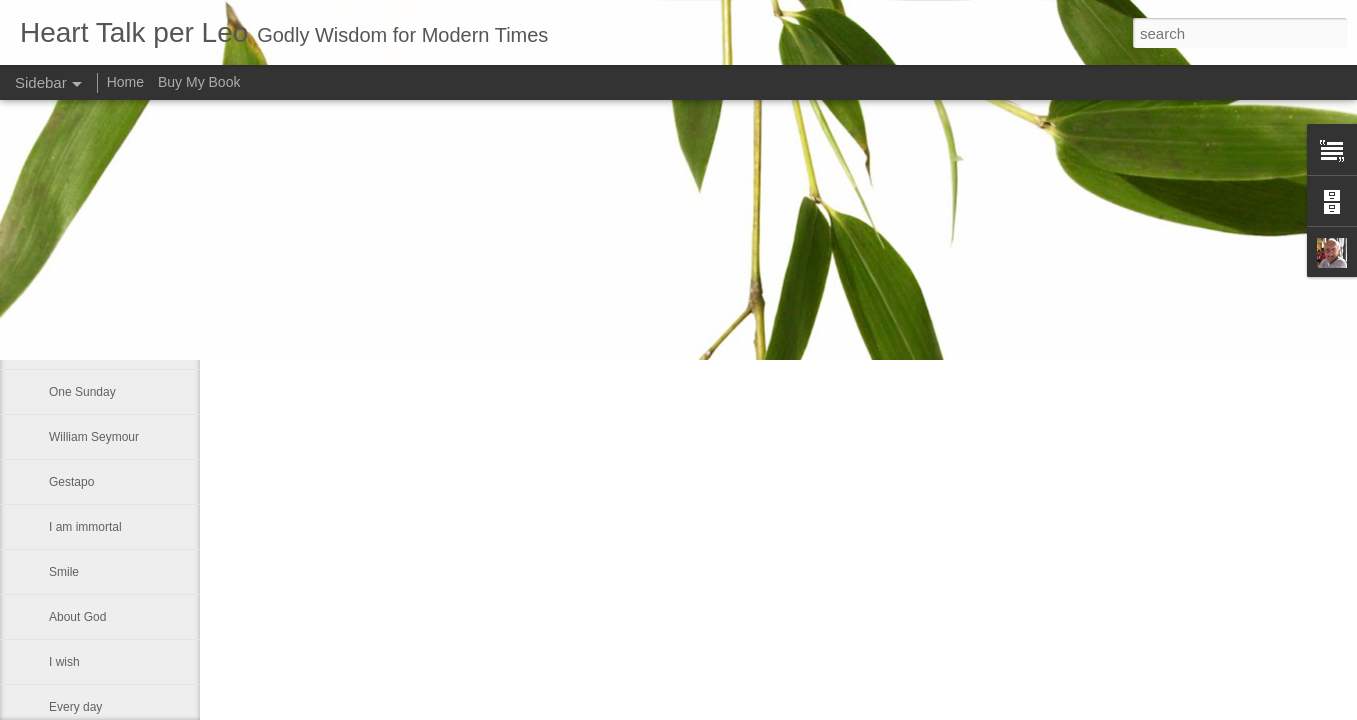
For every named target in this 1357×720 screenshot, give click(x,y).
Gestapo (71, 482)
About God (77, 617)
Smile (64, 572)
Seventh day (82, 257)
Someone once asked (107, 302)
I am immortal (85, 527)
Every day (75, 707)
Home (125, 82)
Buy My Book (199, 82)
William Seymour (94, 437)
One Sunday (82, 392)
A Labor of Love (91, 347)
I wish (64, 662)
